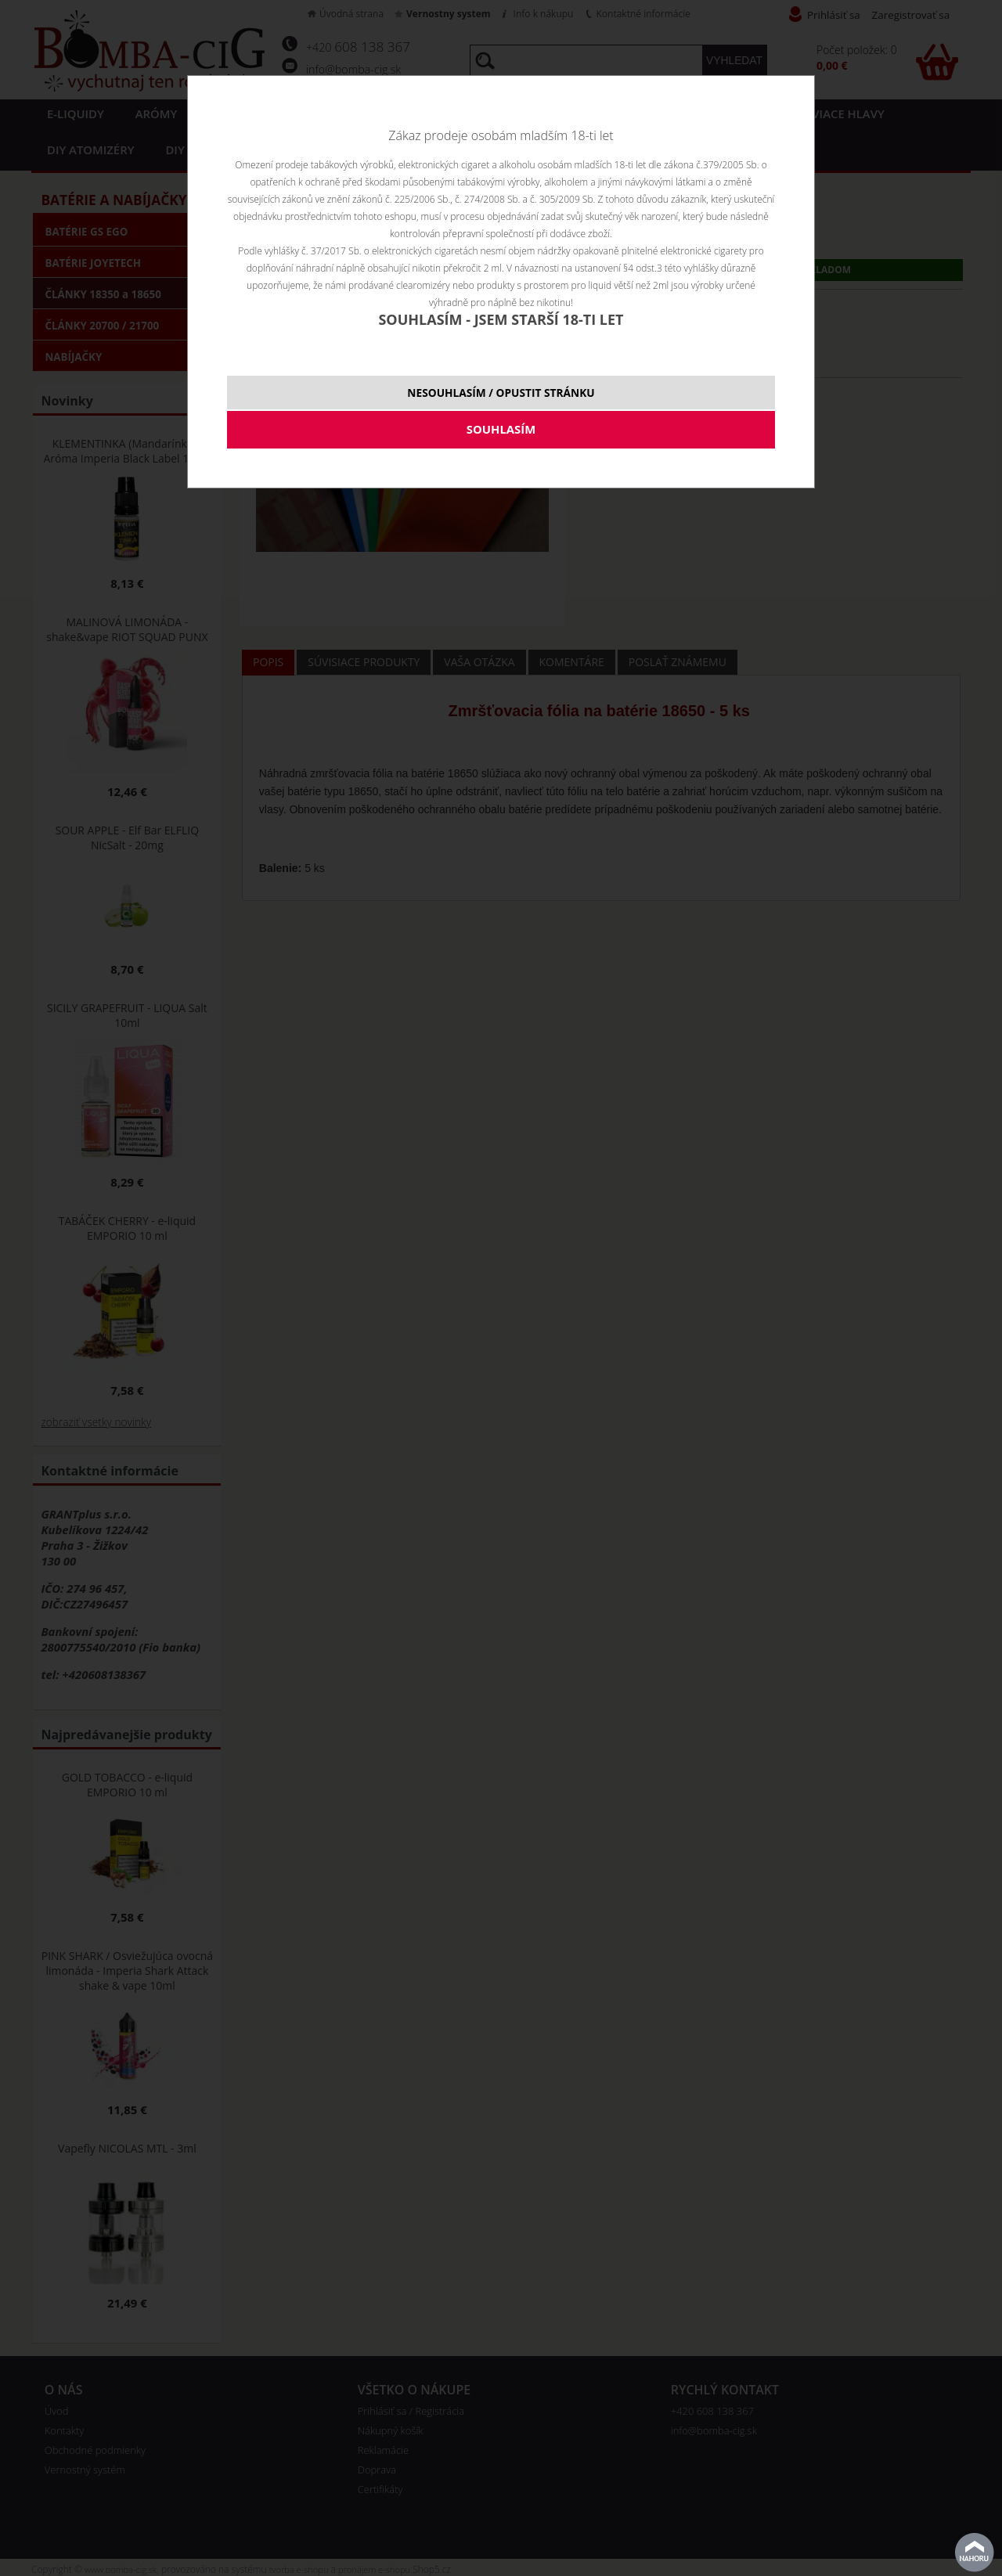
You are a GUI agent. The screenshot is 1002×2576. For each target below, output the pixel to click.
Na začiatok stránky (974, 2552)
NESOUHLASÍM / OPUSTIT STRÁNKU (500, 392)
